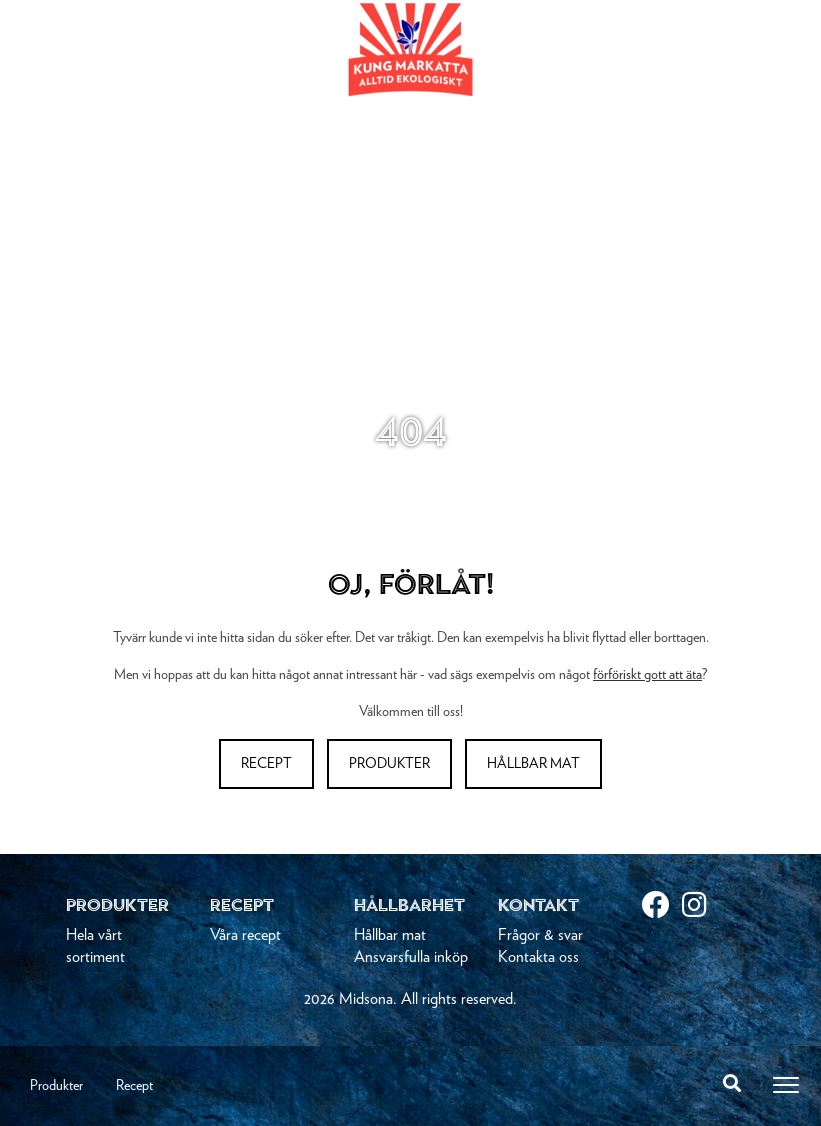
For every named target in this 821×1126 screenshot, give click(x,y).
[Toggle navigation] (786, 1085)
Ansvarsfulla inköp (411, 957)
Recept (134, 1086)
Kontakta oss (538, 957)
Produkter (56, 1086)
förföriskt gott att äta (647, 675)
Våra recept (245, 935)
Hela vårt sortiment (95, 946)
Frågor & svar (540, 935)
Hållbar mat (533, 764)
